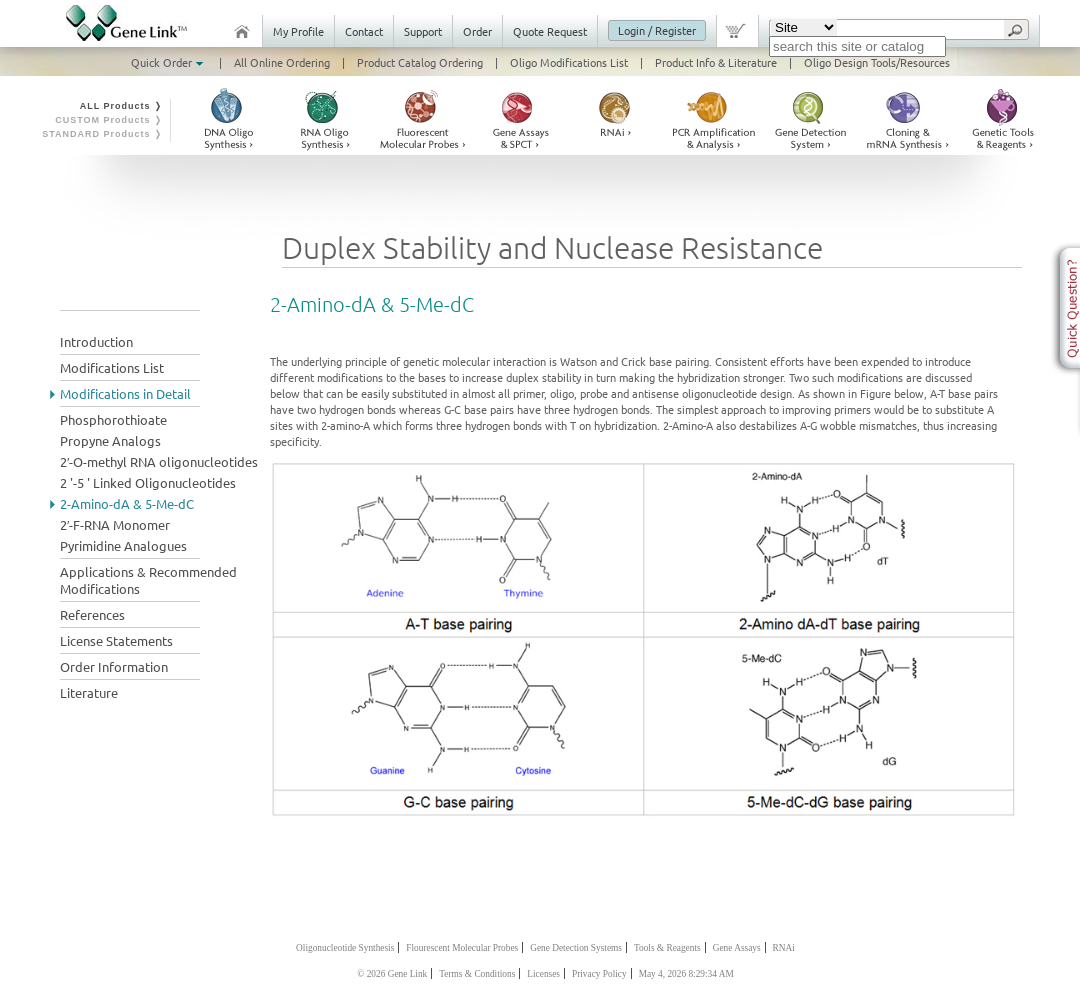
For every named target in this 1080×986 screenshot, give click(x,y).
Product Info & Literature (716, 62)
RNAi (784, 948)
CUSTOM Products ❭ (109, 120)
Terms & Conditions (477, 974)
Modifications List (112, 367)
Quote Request (550, 31)
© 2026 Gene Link (392, 974)
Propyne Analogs (110, 440)
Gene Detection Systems (576, 948)
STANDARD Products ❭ (102, 134)
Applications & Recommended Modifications (148, 580)
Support (423, 31)
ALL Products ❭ (121, 106)
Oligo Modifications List (569, 62)
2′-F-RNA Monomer (115, 524)
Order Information (114, 666)
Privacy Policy (599, 974)
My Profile (298, 31)
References (92, 614)
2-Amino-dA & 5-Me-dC (127, 503)
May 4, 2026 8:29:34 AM (686, 974)
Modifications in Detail (125, 393)
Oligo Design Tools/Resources (877, 62)
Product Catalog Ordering (420, 62)
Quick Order (169, 62)
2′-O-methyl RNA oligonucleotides (159, 461)
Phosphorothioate (113, 419)
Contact (364, 31)
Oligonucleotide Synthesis (345, 948)
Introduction (96, 341)
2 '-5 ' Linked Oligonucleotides (148, 482)
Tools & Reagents (667, 948)
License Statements (116, 640)
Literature (89, 692)
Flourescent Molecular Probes (462, 948)
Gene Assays (737, 948)
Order (477, 31)
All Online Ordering (282, 62)
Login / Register (657, 30)
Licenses (543, 974)
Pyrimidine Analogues (123, 545)
